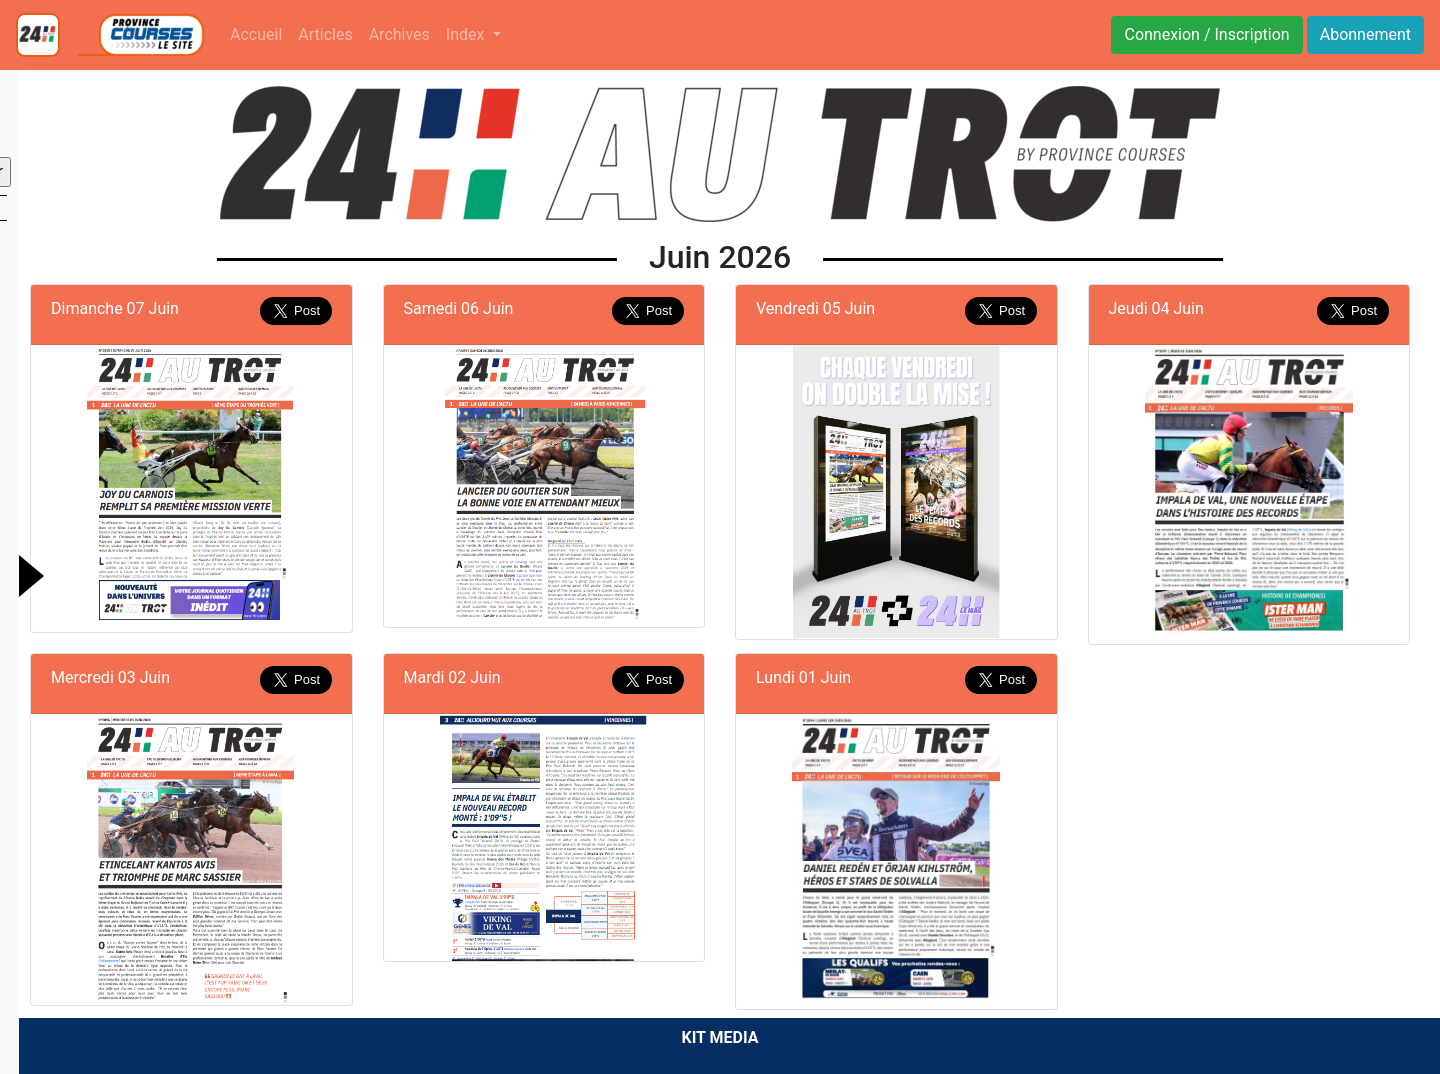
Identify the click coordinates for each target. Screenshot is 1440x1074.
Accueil (256, 34)
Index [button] (467, 34)
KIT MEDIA (719, 1037)
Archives (399, 34)
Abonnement (1365, 34)
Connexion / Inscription (1206, 34)
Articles (325, 34)
